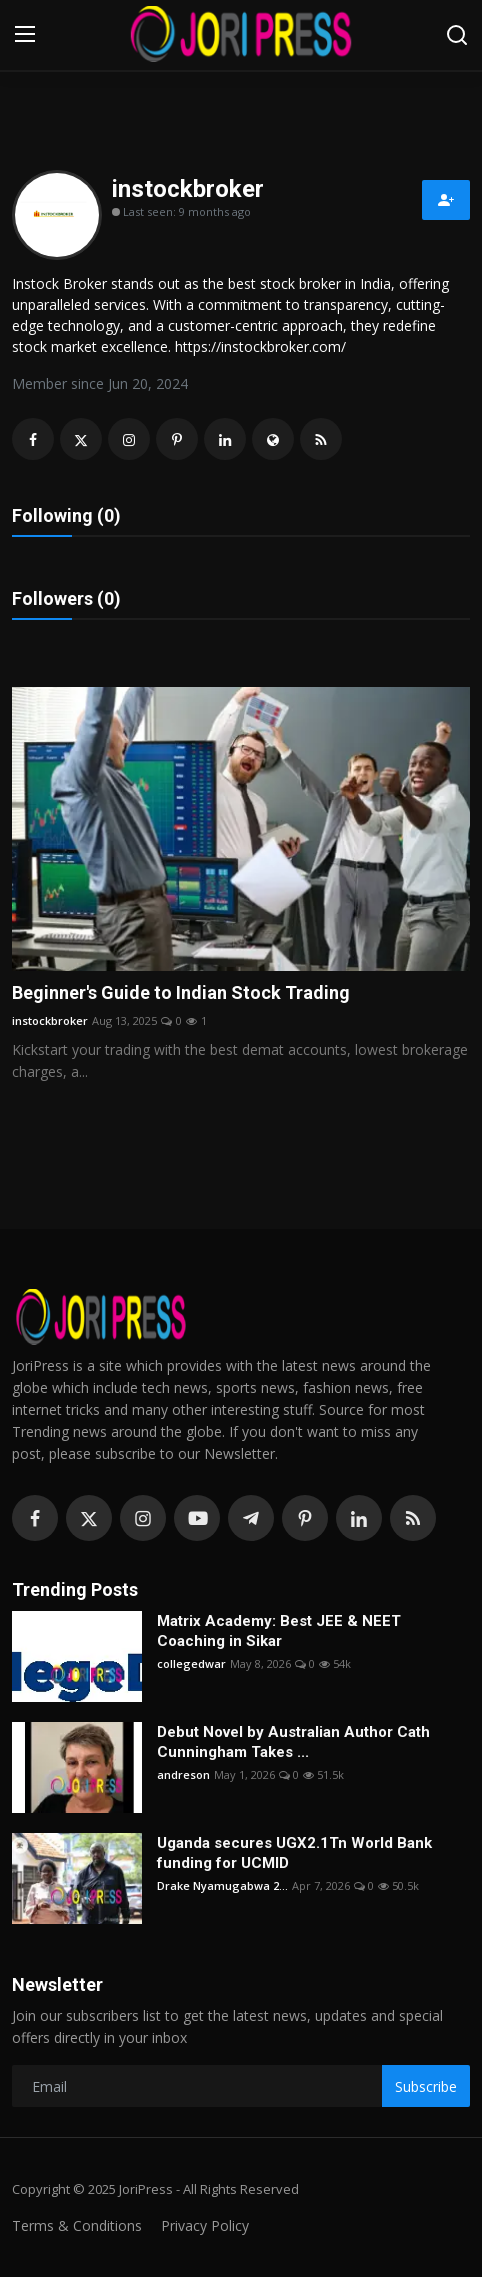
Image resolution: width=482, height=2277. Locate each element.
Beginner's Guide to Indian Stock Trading (181, 992)
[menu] (25, 35)
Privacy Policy (205, 2225)
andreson (183, 1774)
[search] (457, 35)
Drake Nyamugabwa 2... (222, 1885)
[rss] (413, 1518)
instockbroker (50, 1020)
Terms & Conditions (77, 2225)
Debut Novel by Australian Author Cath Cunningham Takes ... (293, 1742)
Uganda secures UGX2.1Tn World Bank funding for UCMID (294, 1853)
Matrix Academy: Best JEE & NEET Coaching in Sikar (279, 1631)
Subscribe (426, 2086)
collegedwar (191, 1663)
